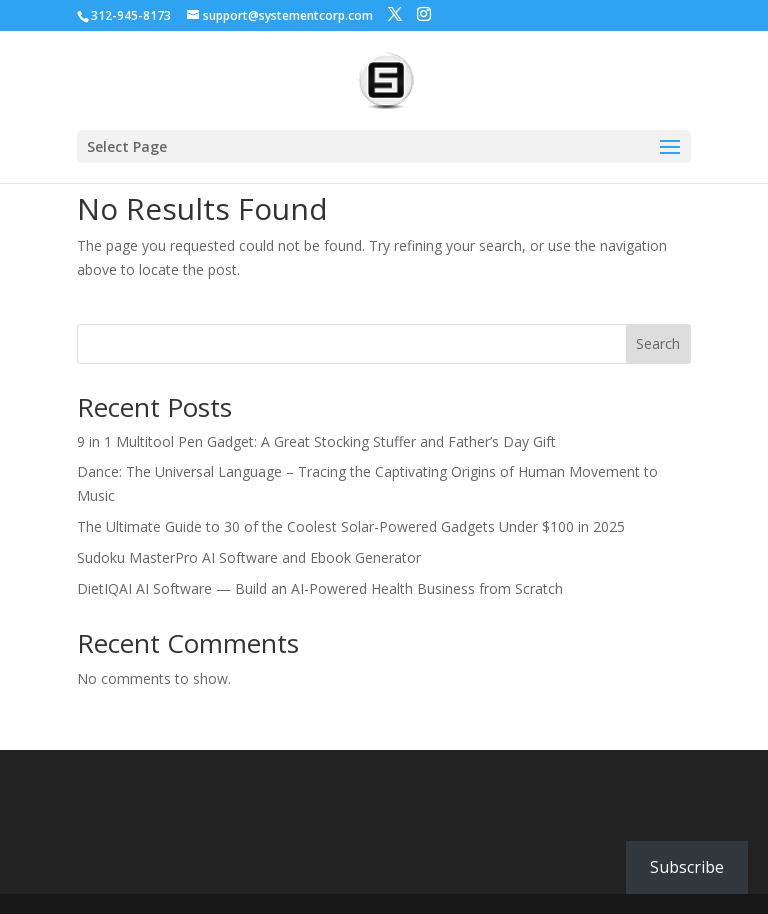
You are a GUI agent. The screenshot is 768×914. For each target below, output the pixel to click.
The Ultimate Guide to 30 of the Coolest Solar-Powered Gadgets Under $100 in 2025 (351, 526)
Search (658, 343)
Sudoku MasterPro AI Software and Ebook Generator (249, 557)
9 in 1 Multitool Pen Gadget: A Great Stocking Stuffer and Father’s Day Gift (316, 441)
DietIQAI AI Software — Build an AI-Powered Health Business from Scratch (320, 588)
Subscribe (687, 867)
